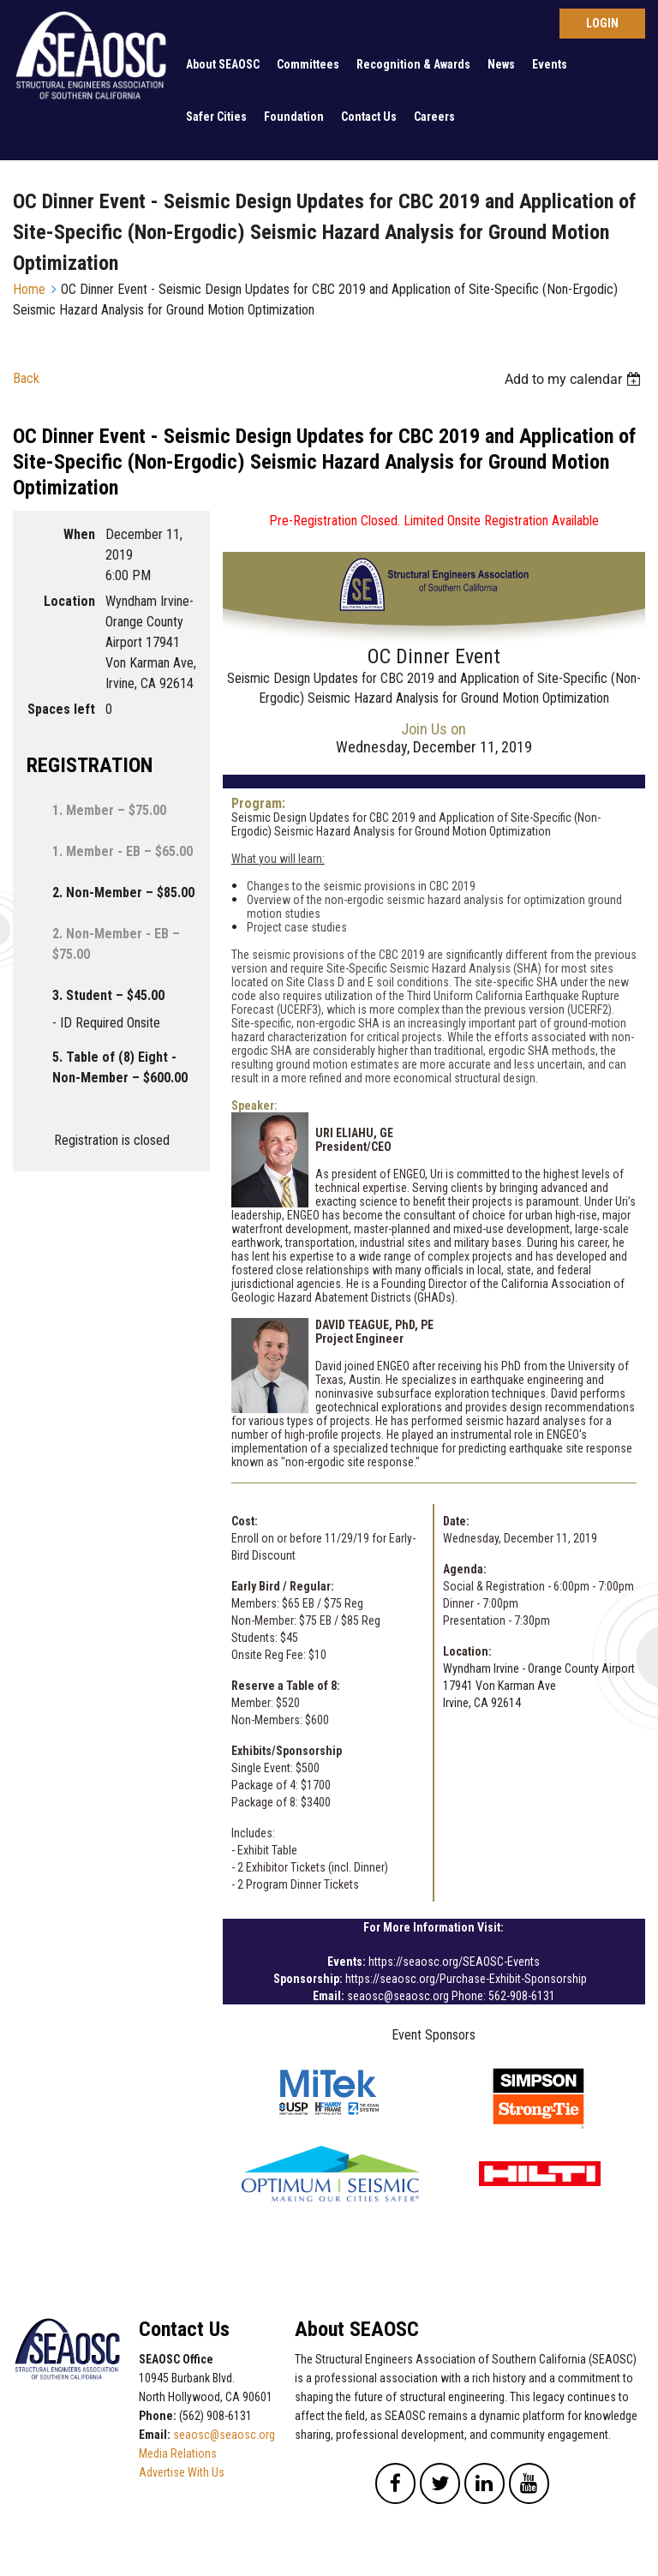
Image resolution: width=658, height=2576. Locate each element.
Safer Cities (216, 116)
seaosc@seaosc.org (224, 2434)
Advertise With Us (181, 2472)
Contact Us (369, 116)
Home (29, 289)
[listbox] (575, 379)
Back (26, 378)
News (501, 64)
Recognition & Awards (413, 64)
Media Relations (178, 2453)
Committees (308, 64)
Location (69, 601)
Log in (602, 24)
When (79, 534)
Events (549, 64)
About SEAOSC (223, 64)
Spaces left (61, 709)
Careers (434, 116)
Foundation (294, 116)
